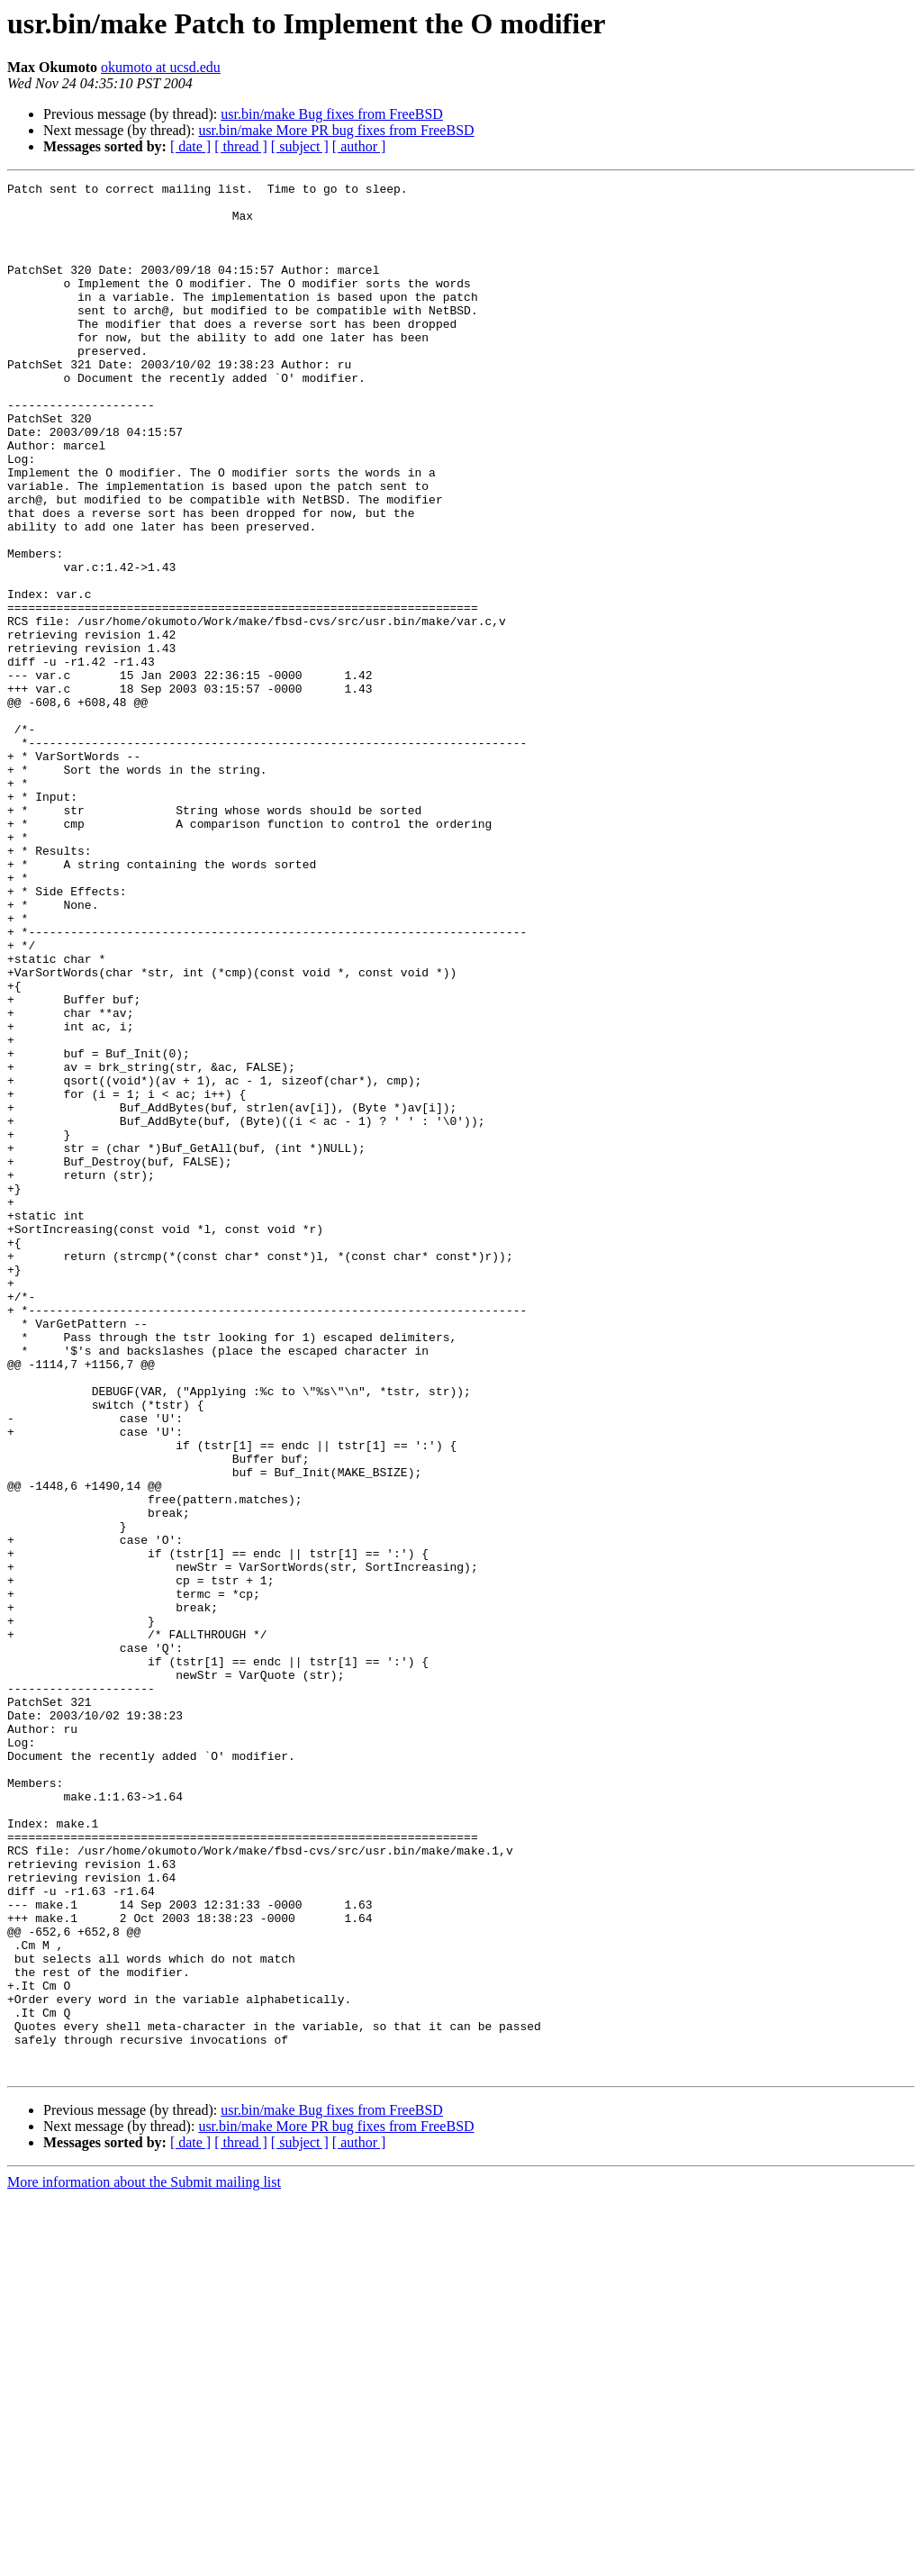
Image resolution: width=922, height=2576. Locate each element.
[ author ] (359, 146)
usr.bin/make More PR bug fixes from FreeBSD (336, 130)
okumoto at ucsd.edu (161, 67)
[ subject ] (300, 146)
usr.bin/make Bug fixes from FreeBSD (332, 114)
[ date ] (190, 146)
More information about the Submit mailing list (144, 2560)
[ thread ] (240, 146)
